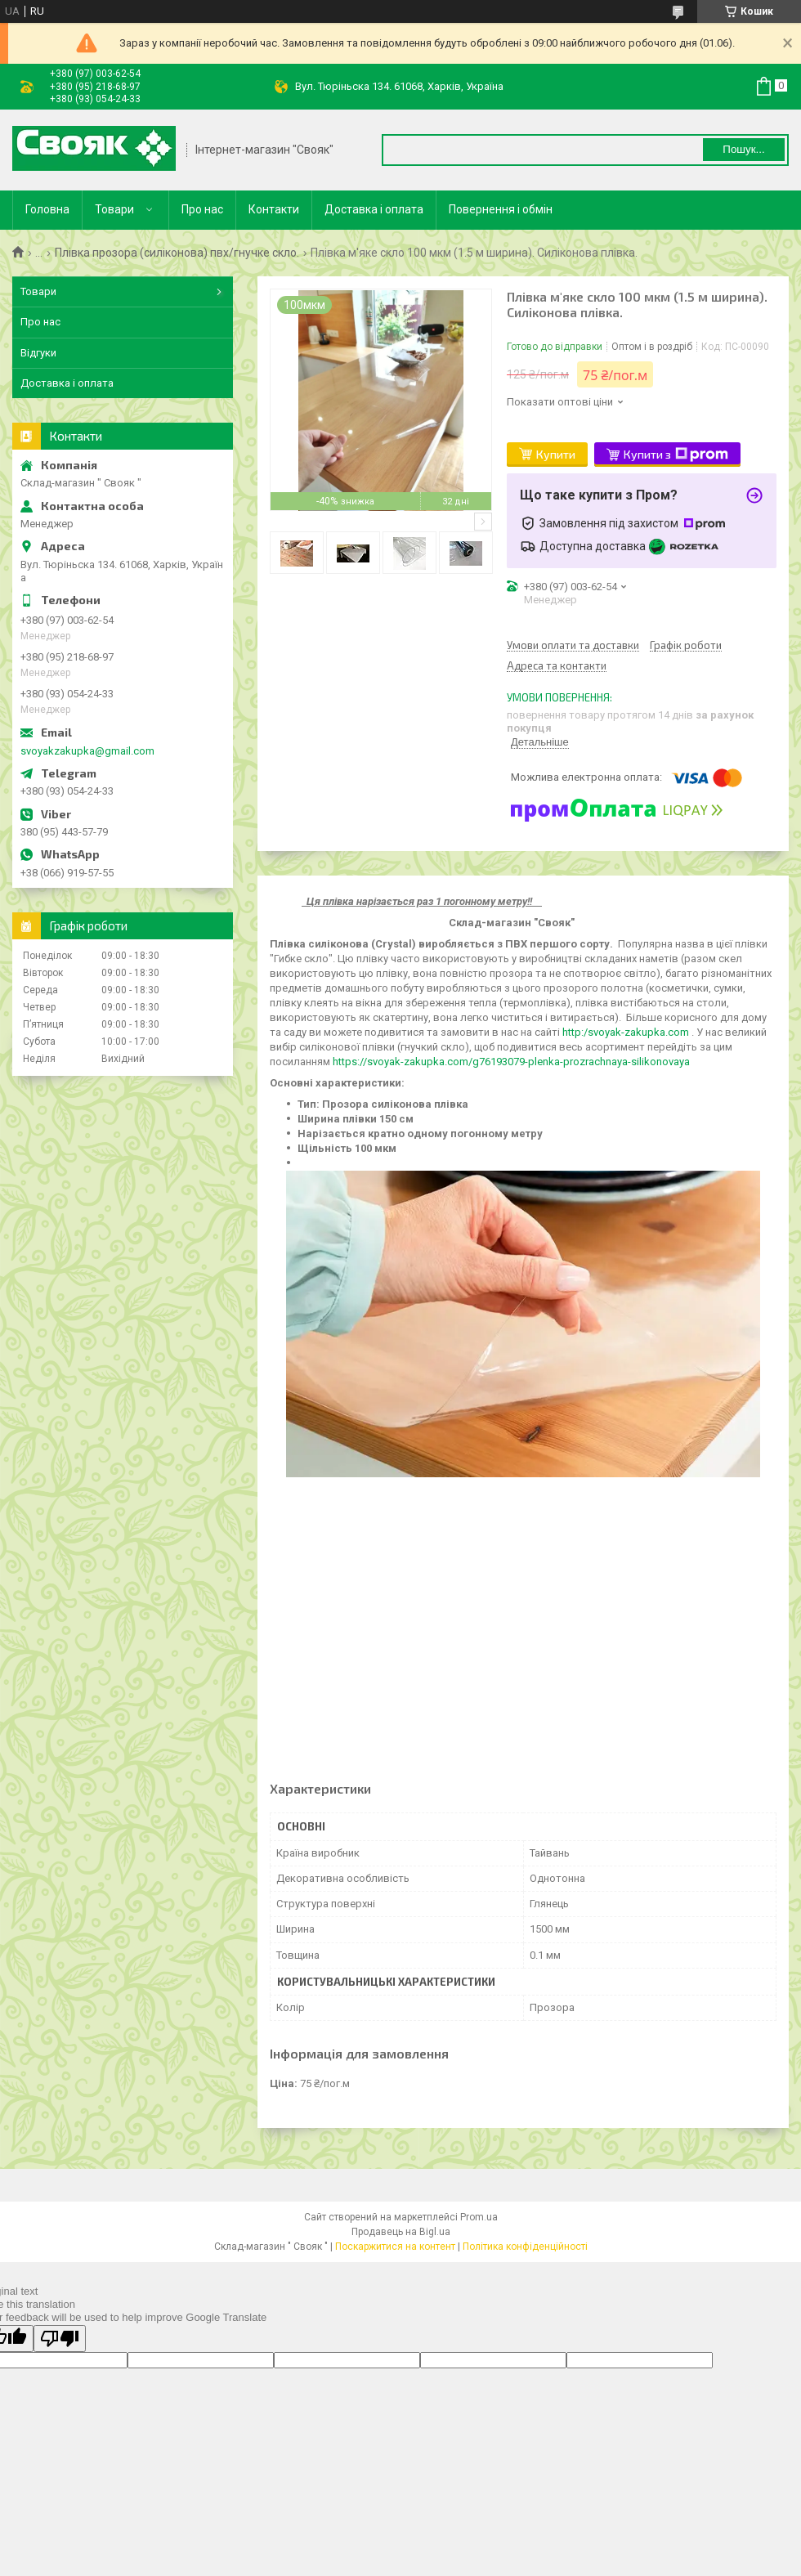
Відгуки (38, 353)
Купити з (676, 454)
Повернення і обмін (501, 209)
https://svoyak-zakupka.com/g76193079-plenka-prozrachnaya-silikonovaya (511, 1061)
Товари (114, 209)
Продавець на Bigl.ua (400, 2232)
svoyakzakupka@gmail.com (87, 751)
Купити (555, 454)
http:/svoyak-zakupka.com (625, 1032)
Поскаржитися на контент (395, 2246)
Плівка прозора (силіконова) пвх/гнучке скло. (177, 252)
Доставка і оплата (373, 209)
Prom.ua (479, 2217)
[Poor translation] (60, 2338)
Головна (47, 209)
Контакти (273, 209)
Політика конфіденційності (525, 2246)
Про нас (202, 209)
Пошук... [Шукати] (743, 149)
